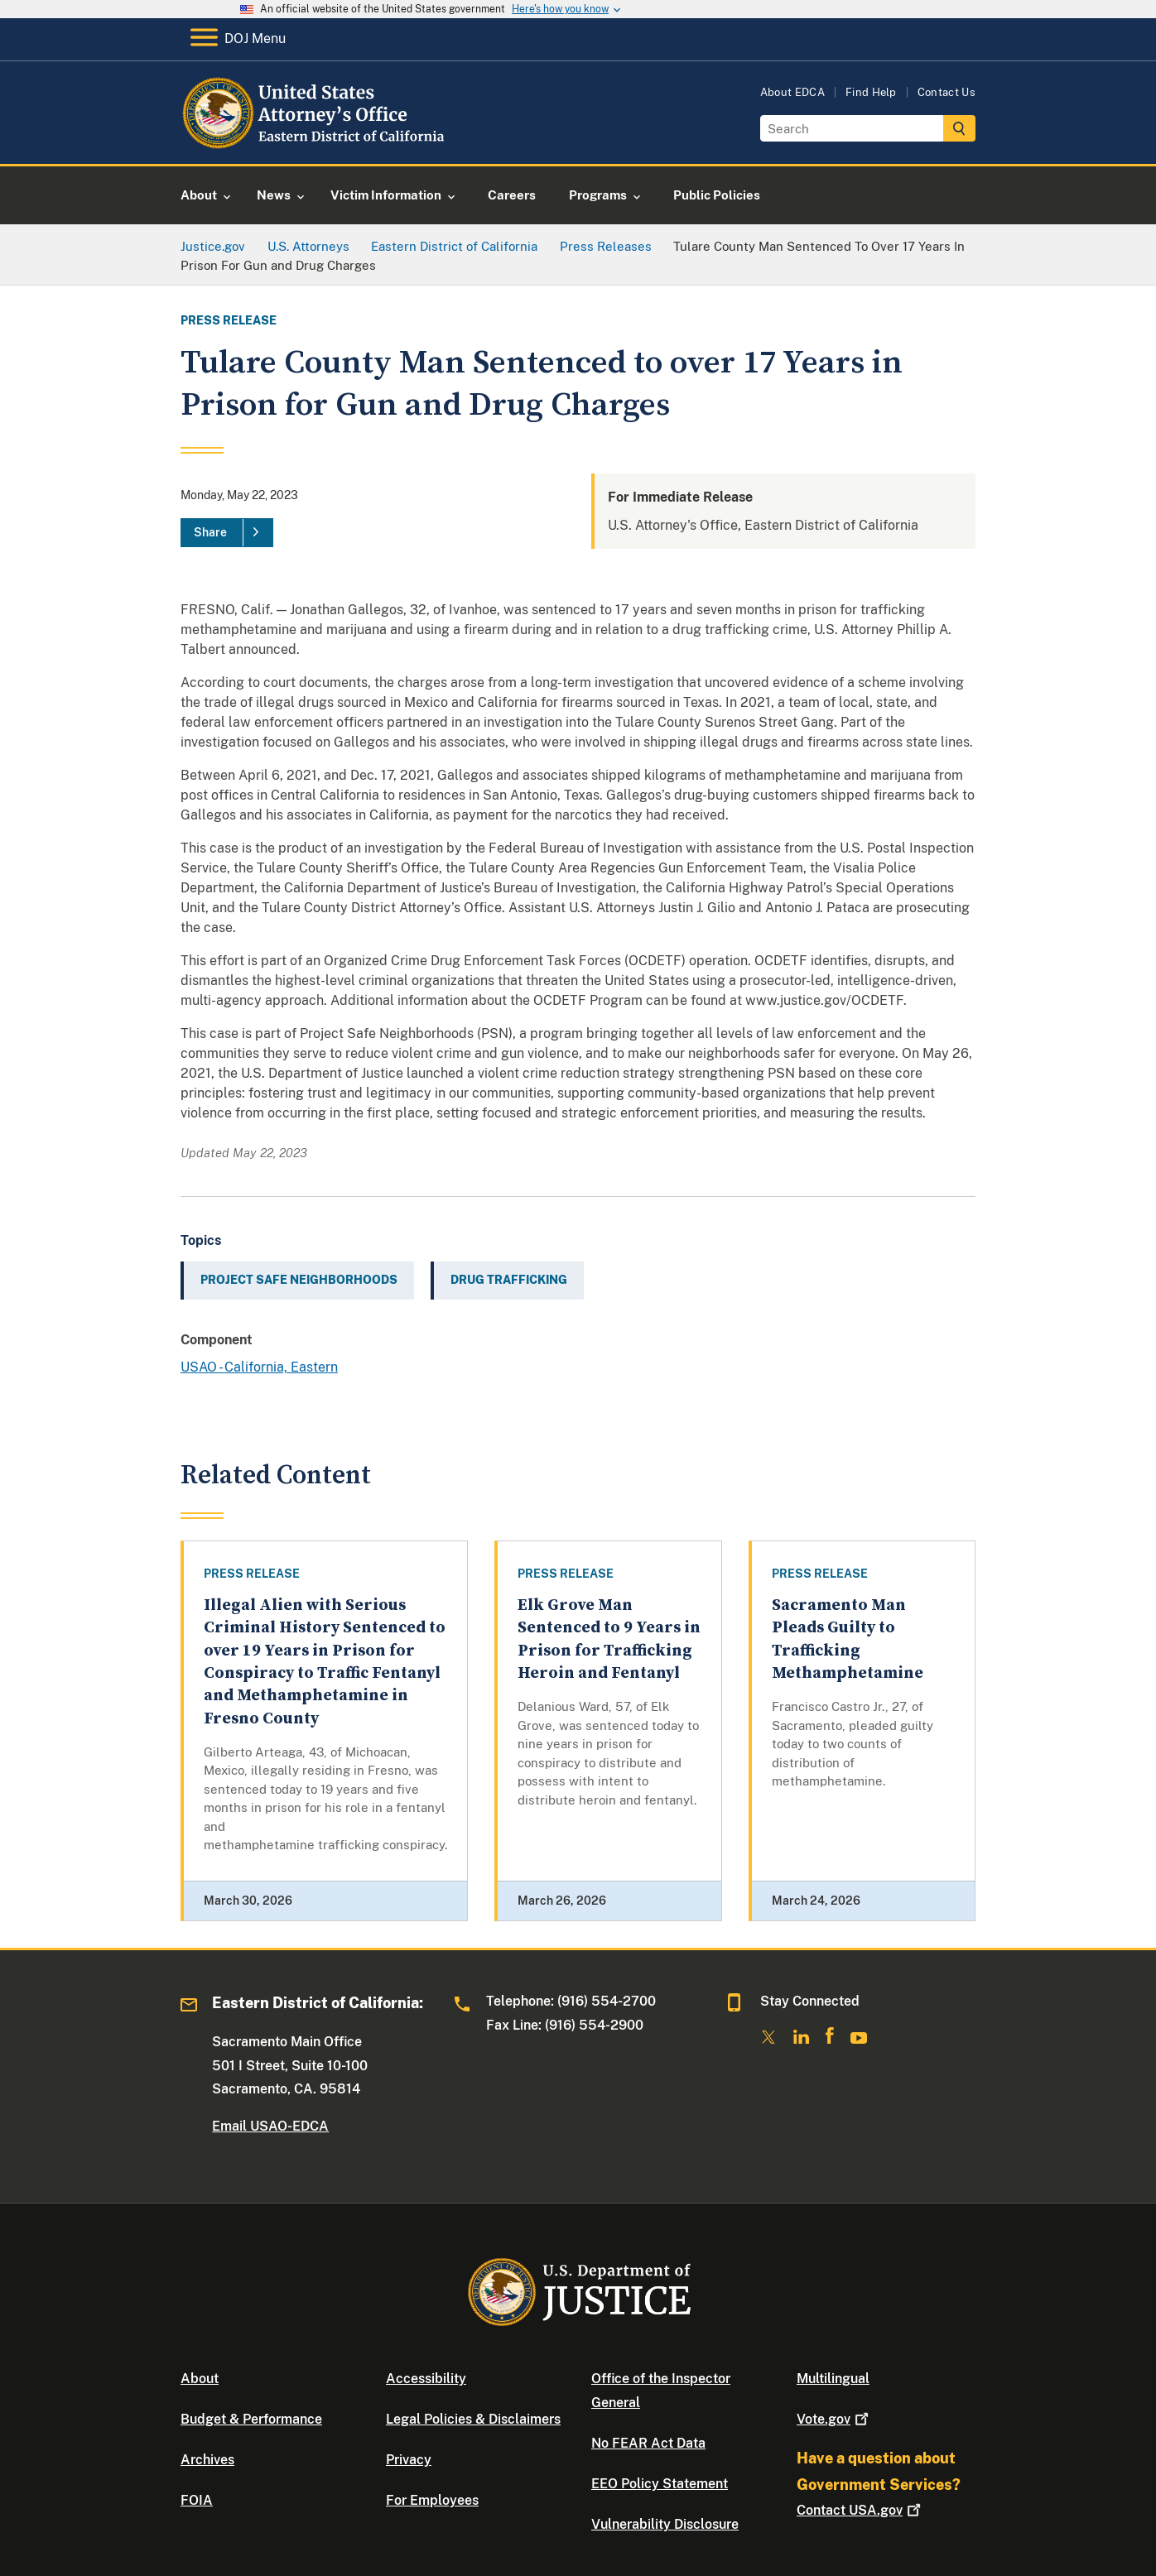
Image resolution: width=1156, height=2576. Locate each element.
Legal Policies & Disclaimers (473, 2419)
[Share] (227, 533)
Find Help (871, 92)
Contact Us (946, 92)
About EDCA (792, 92)
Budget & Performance (251, 2419)
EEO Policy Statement (659, 2484)
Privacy (408, 2460)
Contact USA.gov (860, 2510)
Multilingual (833, 2378)
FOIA (197, 2500)
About (200, 2378)
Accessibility (426, 2378)
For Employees (432, 2500)
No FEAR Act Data (648, 2443)
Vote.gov (834, 2419)
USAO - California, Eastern (259, 1367)
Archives (207, 2460)
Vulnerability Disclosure (665, 2524)
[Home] (315, 144)
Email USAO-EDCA (270, 2126)
